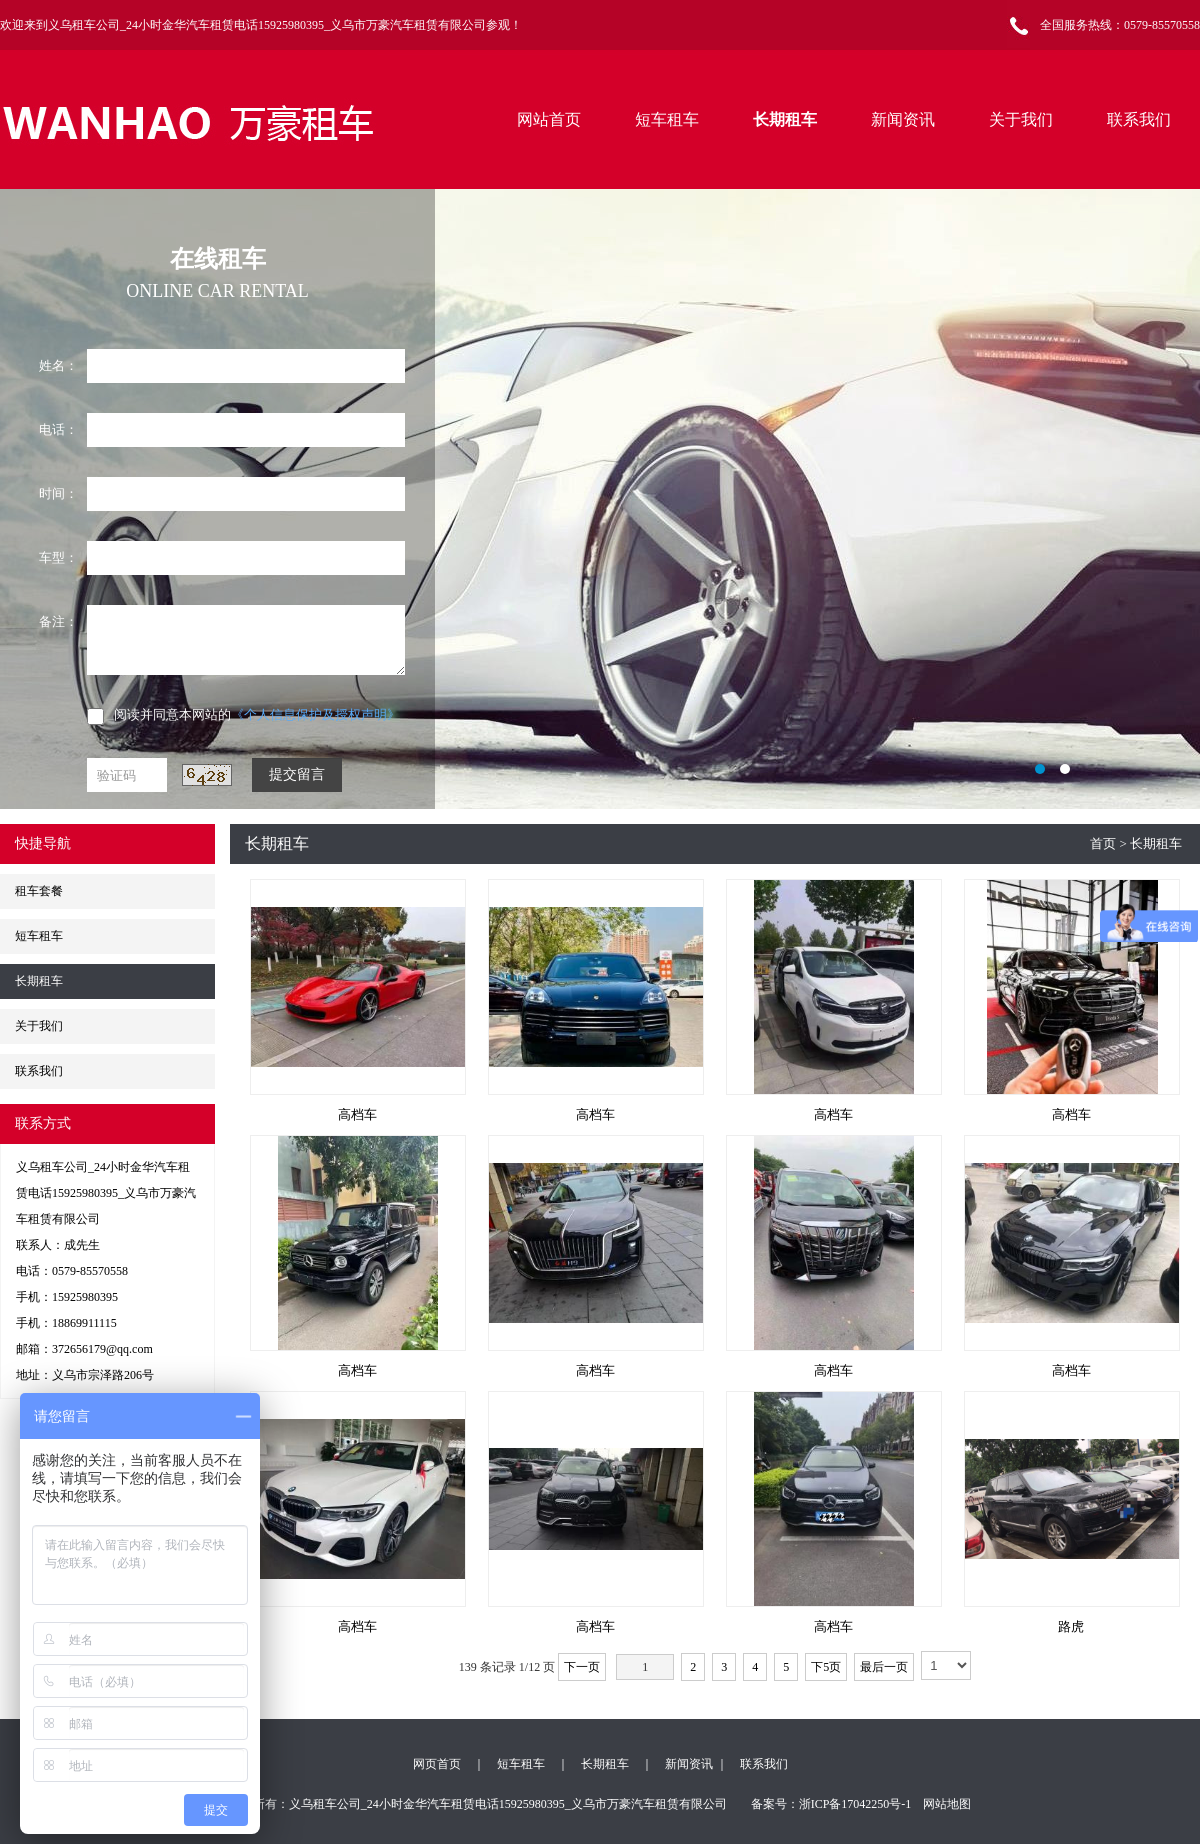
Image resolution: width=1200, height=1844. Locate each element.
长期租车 (785, 119)
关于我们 (1021, 119)
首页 (1103, 843)
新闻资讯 (903, 119)
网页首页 (437, 1764)
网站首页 (549, 119)
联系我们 (1139, 119)
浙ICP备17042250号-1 (855, 1804)
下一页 (582, 1667)
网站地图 (947, 1804)
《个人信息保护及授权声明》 (315, 714)
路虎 (1071, 1626)
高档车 (357, 1114)
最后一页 (884, 1667)
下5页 (826, 1667)
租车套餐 (39, 891)
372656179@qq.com (102, 1349)
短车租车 (667, 119)
